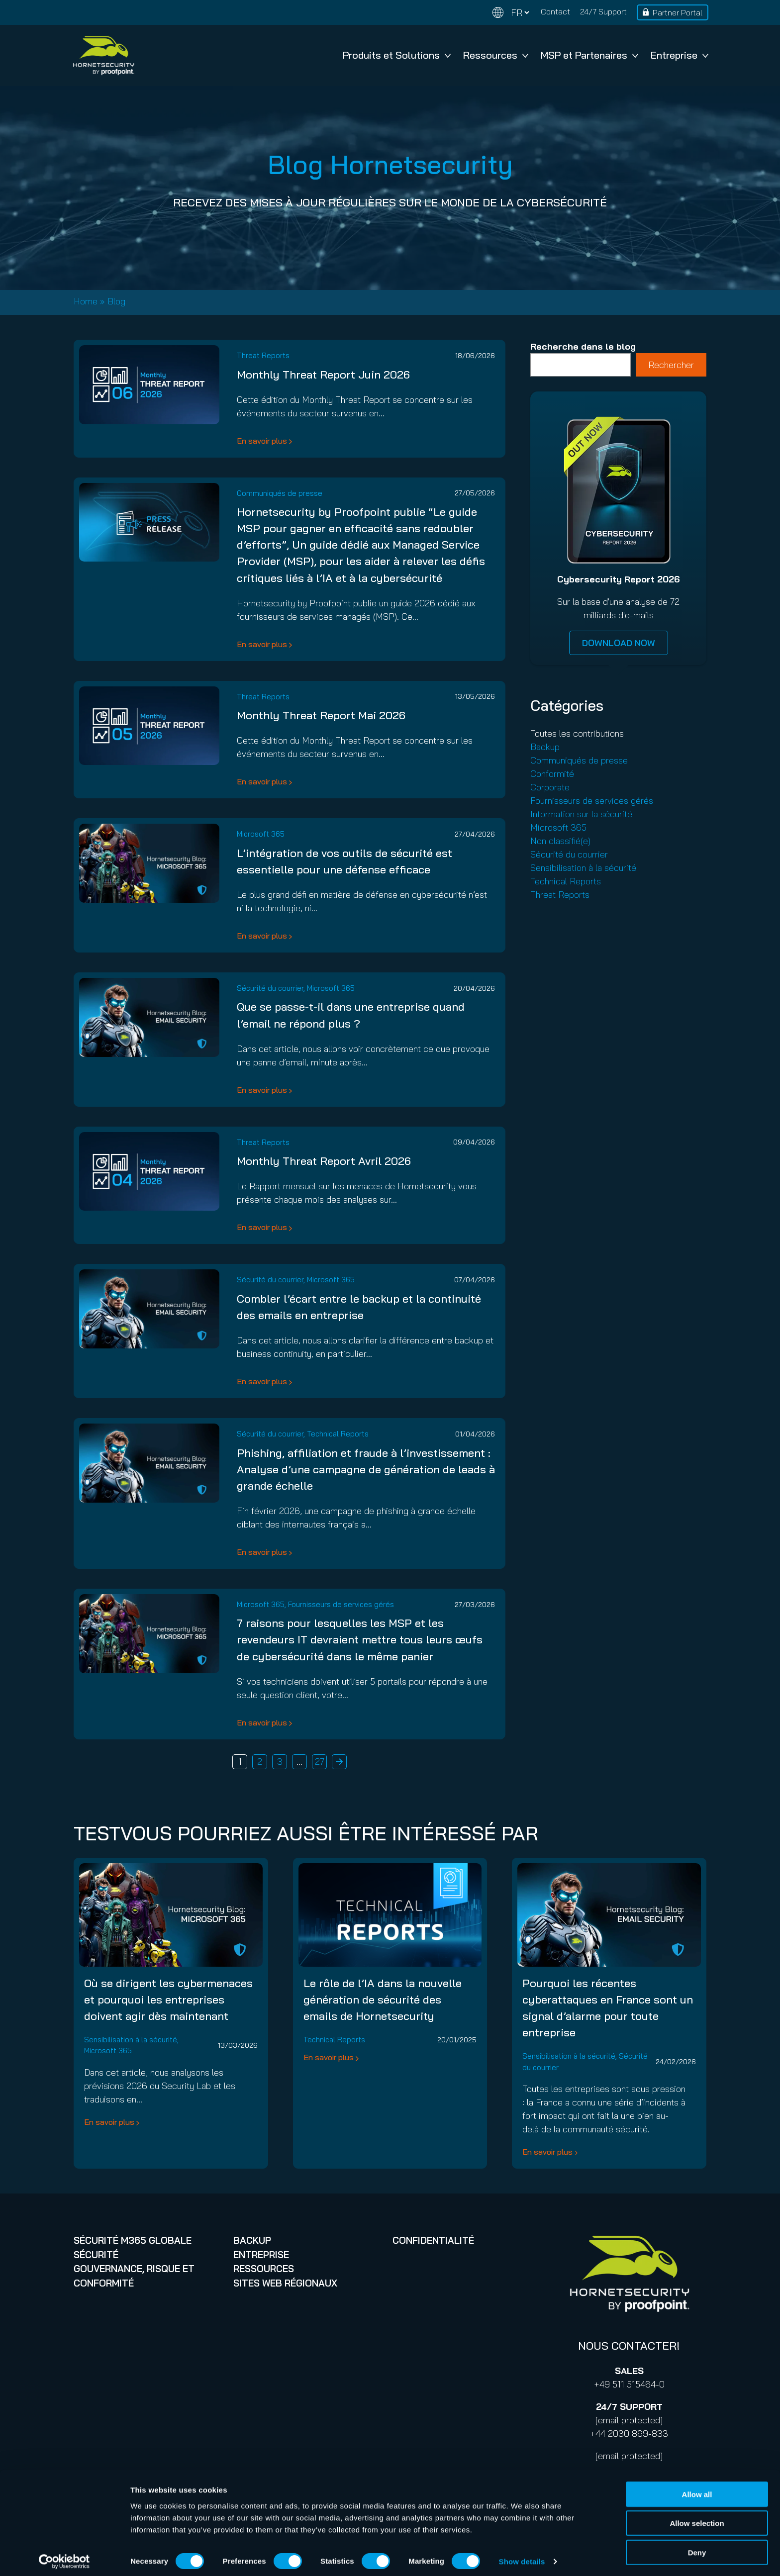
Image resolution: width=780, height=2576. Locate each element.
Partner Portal (677, 12)
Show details (522, 2556)
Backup (545, 747)
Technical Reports (338, 1433)
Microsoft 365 (261, 834)
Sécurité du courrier (270, 988)
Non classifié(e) (560, 841)
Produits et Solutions (397, 55)
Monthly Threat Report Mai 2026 (321, 715)
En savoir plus (262, 441)
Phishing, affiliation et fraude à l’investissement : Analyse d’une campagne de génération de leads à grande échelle (366, 1469)
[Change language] (511, 12)
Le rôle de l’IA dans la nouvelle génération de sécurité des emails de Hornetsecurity (382, 1999)
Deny (697, 2547)
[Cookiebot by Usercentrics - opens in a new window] (64, 2556)
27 (319, 1761)
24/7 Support (603, 11)
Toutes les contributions (577, 733)
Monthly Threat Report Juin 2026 (323, 375)
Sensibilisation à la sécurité (583, 867)
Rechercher (671, 365)
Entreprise (679, 55)
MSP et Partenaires (589, 55)
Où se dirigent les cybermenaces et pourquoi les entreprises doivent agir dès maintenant (168, 1999)
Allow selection (697, 2518)
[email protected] (629, 2420)
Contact (555, 11)
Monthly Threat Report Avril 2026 (324, 1161)
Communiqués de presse (279, 493)
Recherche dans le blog (583, 346)
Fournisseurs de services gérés (341, 1604)
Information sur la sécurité (581, 814)
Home (86, 301)
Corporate (550, 787)
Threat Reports (263, 355)
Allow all (697, 2488)
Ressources (495, 55)
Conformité (552, 773)
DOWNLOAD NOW (618, 643)
